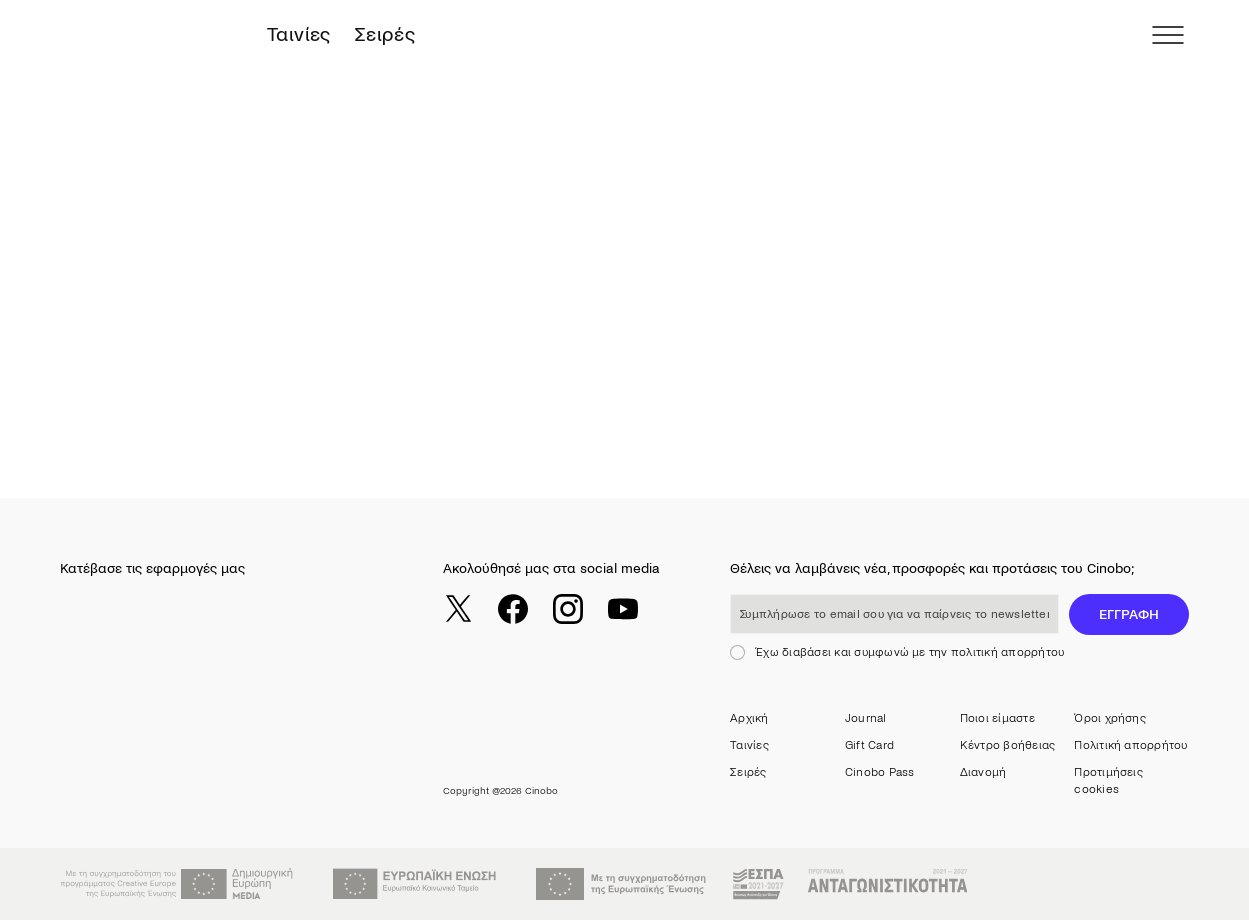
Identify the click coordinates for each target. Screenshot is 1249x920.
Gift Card (869, 745)
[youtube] (623, 609)
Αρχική (749, 718)
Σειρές (385, 34)
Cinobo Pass (880, 772)
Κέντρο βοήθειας (1008, 745)
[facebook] (513, 609)
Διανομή (983, 772)
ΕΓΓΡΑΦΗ (1129, 614)
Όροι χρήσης (1110, 718)
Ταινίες (299, 34)
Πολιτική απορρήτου (1130, 745)
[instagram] (568, 609)
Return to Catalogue (167, 393)
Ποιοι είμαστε (997, 718)
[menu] (1168, 35)
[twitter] (458, 609)
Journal (866, 718)
